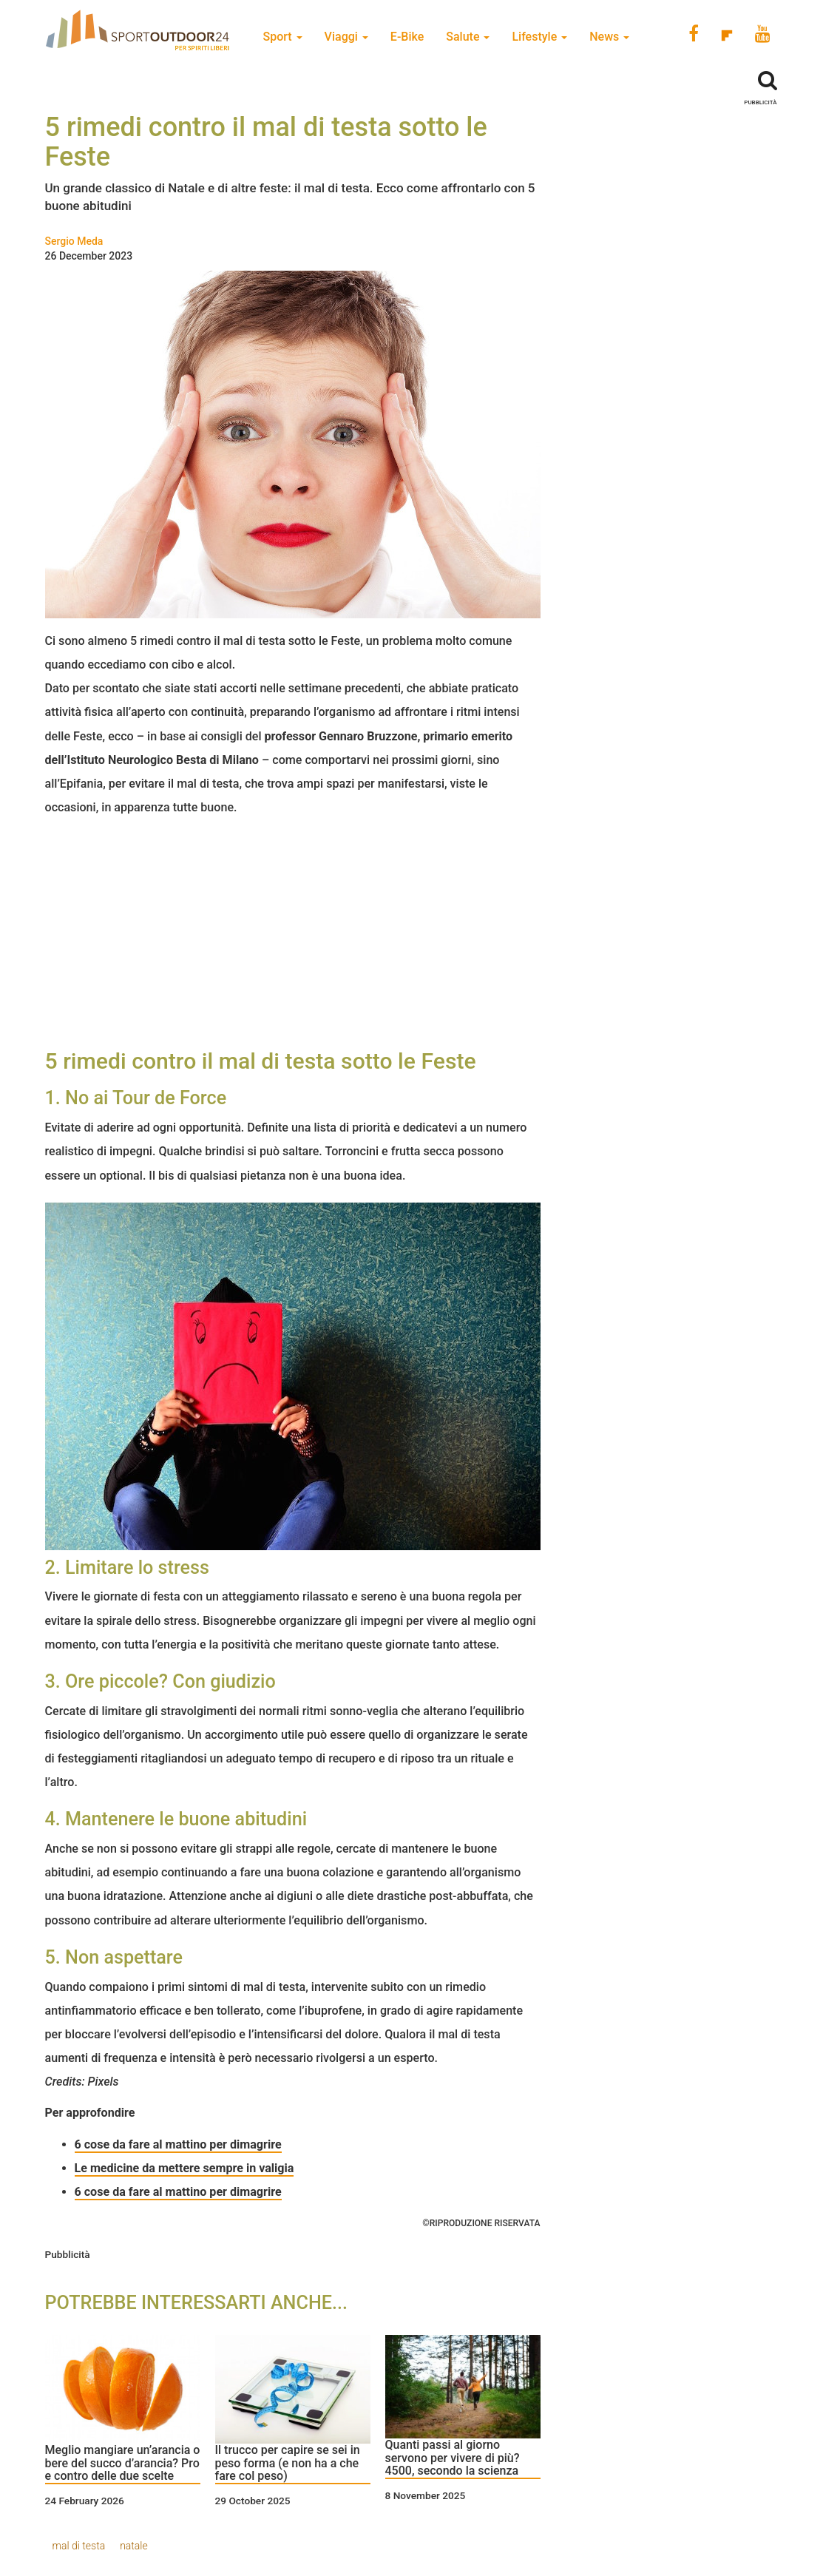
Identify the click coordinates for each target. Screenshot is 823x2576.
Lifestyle (539, 37)
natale (134, 2546)
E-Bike (407, 37)
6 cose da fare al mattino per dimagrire (178, 2192)
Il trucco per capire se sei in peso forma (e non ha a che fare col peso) (287, 2463)
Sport (282, 37)
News (609, 37)
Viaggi (346, 37)
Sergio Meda (74, 241)
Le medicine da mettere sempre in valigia (184, 2168)
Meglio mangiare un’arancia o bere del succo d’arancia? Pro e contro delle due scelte (122, 2463)
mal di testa (79, 2546)
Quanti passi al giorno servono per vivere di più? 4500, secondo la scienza (452, 2458)
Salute (468, 37)
